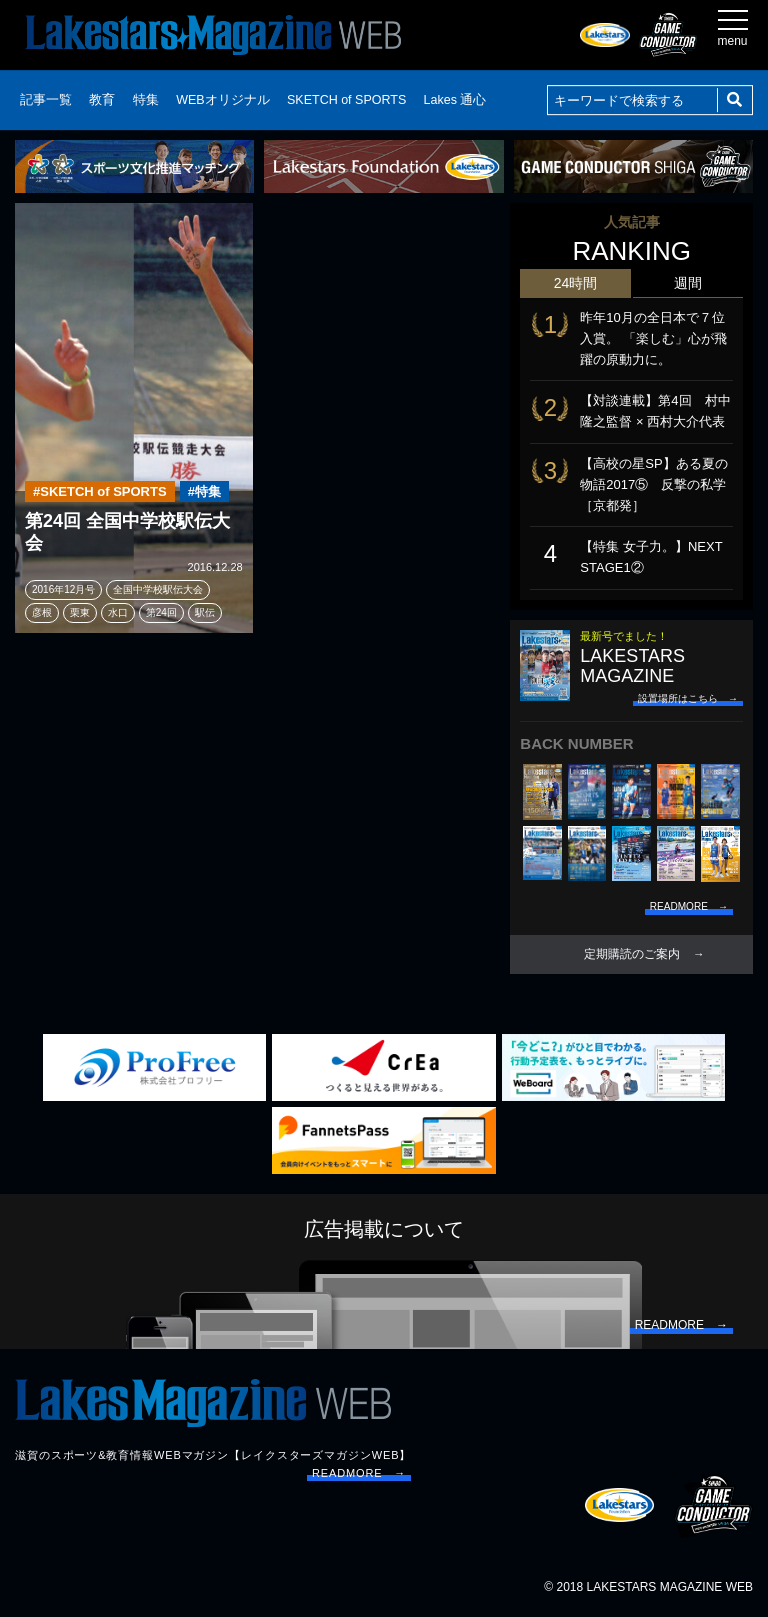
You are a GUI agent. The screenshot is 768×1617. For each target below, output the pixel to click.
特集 (146, 100)
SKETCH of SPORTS (346, 100)
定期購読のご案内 (632, 954)
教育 (102, 100)
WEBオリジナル (222, 100)
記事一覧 (46, 100)
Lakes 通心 (455, 100)
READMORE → (359, 1473)
